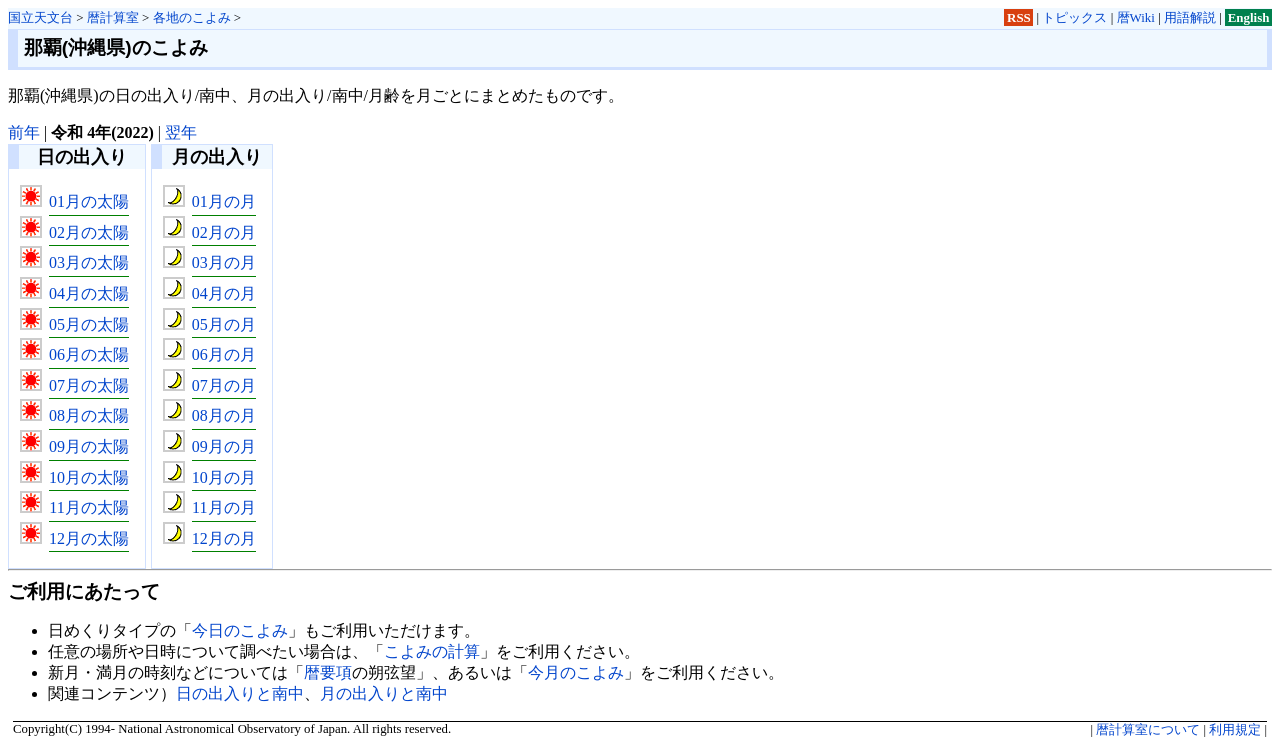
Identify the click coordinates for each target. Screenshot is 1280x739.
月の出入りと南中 (384, 693)
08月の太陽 (89, 415)
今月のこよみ (576, 672)
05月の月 (224, 324)
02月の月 (224, 232)
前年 (24, 132)
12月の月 (224, 538)
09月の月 (224, 446)
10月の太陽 (89, 477)
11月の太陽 (88, 507)
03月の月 (224, 262)
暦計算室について (1148, 730)
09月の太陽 (89, 446)
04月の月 (224, 293)
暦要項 (328, 672)
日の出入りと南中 (240, 693)
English (1249, 17)
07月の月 (224, 385)
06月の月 (224, 354)
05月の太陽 (89, 324)
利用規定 (1235, 730)
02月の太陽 (89, 232)
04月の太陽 (89, 293)
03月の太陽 (89, 262)
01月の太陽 (89, 201)
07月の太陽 (89, 385)
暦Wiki (1136, 17)
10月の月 (224, 477)
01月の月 (224, 201)
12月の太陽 (89, 538)
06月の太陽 (89, 354)
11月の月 (223, 507)
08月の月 (224, 415)
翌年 (181, 132)
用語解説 (1190, 17)
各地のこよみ (192, 17)
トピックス (1074, 17)
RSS (1019, 17)
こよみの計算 (432, 651)
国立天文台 (40, 17)
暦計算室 (113, 17)
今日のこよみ (240, 630)
